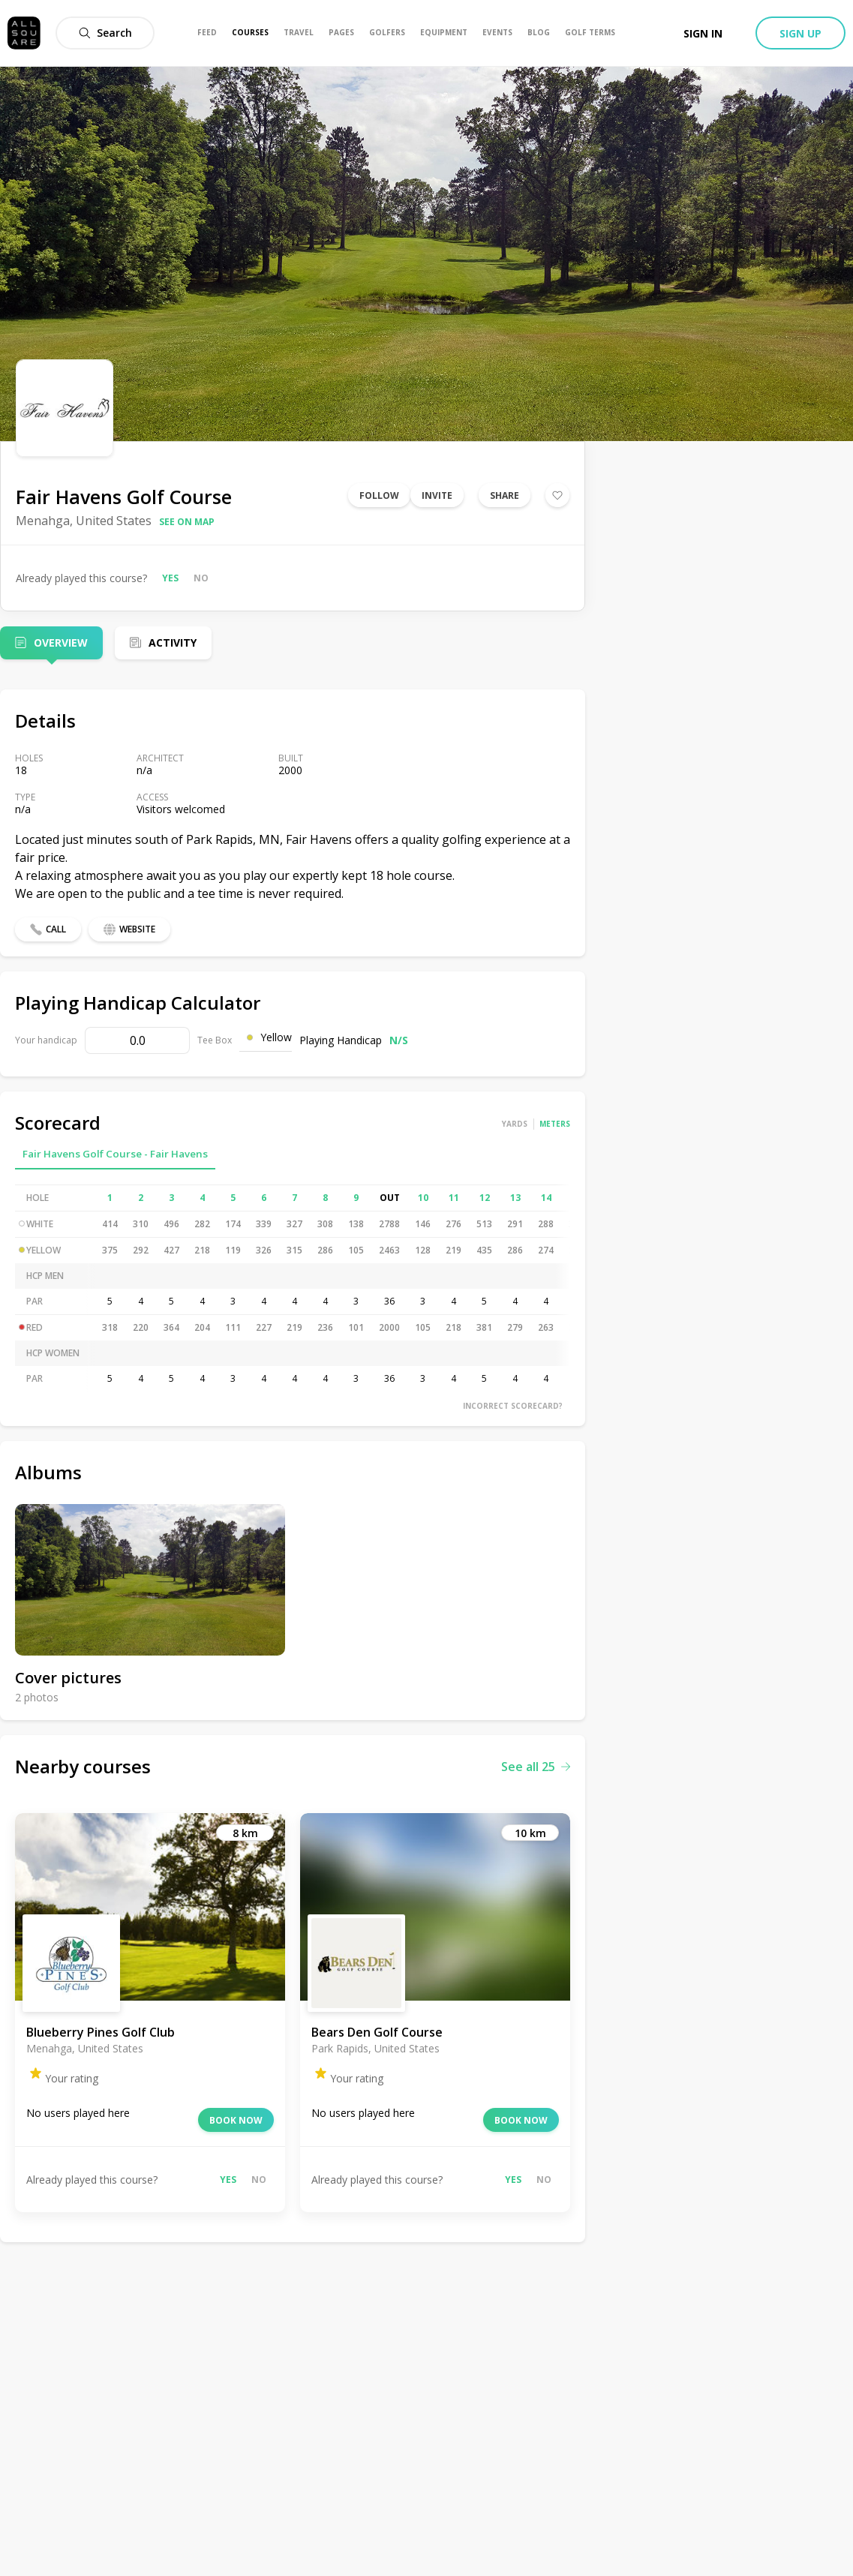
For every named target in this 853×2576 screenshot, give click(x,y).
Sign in (702, 33)
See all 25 (535, 1766)
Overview (61, 642)
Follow (379, 495)
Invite (437, 495)
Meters (554, 1123)
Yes (170, 578)
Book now (236, 2120)
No (201, 578)
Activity (173, 642)
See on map (187, 521)
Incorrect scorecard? (513, 1406)
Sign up (800, 33)
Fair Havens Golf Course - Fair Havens (115, 1153)
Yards (514, 1123)
